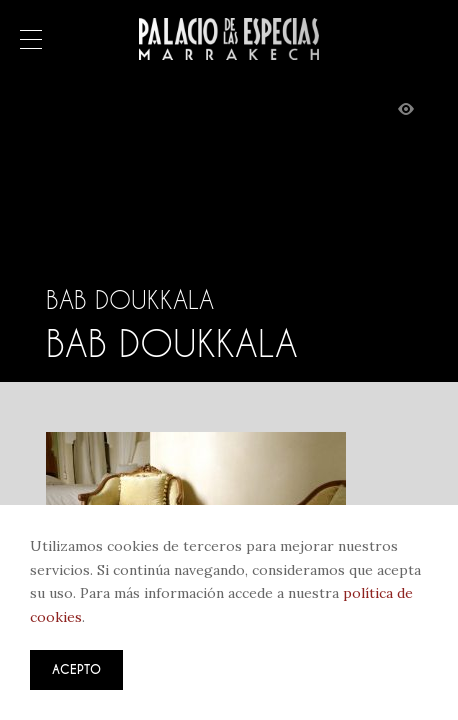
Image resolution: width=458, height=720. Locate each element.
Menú (31, 41)
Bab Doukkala (130, 300)
